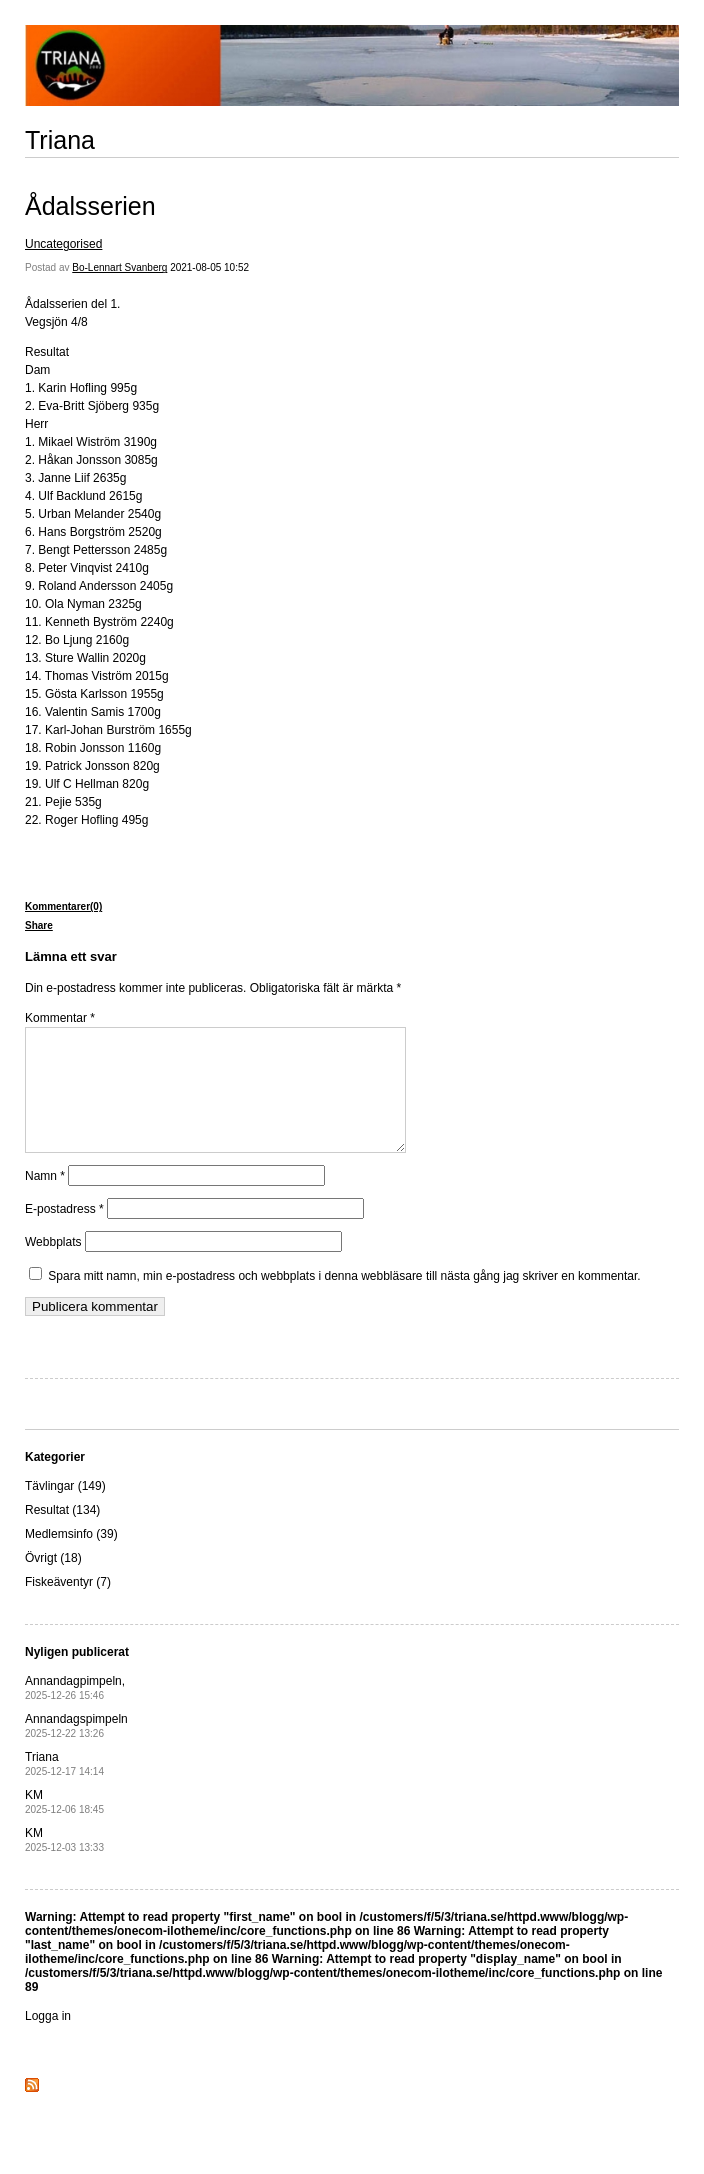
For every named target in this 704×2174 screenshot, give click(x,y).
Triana (60, 140)
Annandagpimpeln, (75, 1711)
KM (64, 1825)
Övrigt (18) (53, 1582)
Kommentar (60, 1018)
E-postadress (64, 1233)
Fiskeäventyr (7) (68, 1606)
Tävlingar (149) (65, 1510)
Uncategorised (63, 244)
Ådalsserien (90, 206)
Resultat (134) (62, 1534)
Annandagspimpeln (76, 1749)
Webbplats (53, 1266)
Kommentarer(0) (63, 906)
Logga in (48, 2040)
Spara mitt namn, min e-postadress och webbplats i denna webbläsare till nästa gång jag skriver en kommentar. (344, 1300)
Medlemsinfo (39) (71, 1558)
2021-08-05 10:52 (209, 267)
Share (39, 925)
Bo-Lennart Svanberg (119, 267)
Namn (45, 1200)
